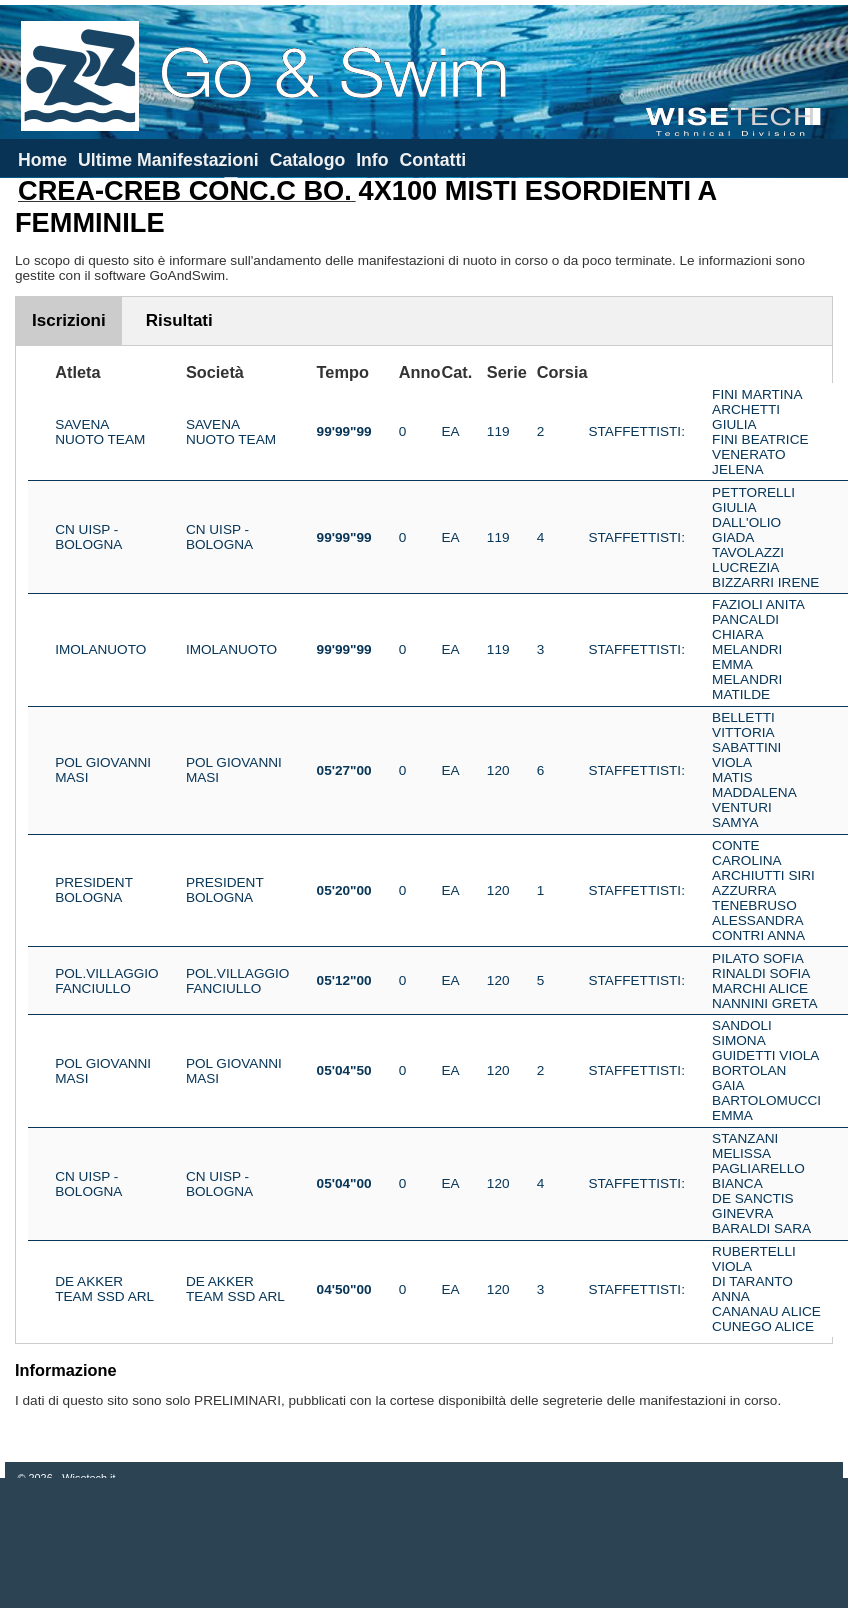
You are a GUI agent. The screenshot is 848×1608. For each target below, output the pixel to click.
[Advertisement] (424, 1543)
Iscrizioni (69, 320)
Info (372, 160)
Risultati (179, 320)
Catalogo (308, 160)
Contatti (432, 160)
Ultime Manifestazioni (168, 160)
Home (42, 160)
